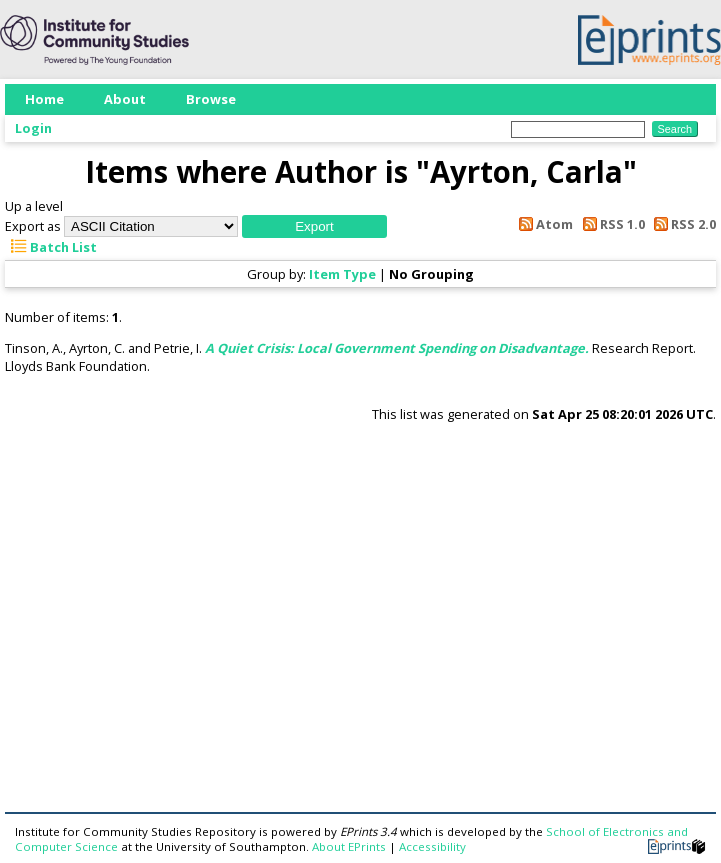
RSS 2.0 (682, 224)
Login (33, 128)
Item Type (342, 274)
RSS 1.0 (610, 224)
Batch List (51, 247)
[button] (314, 226)
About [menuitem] (125, 99)
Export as (33, 226)
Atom (543, 224)
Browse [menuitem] (211, 99)
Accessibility (432, 846)
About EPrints (349, 846)
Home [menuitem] (44, 99)
